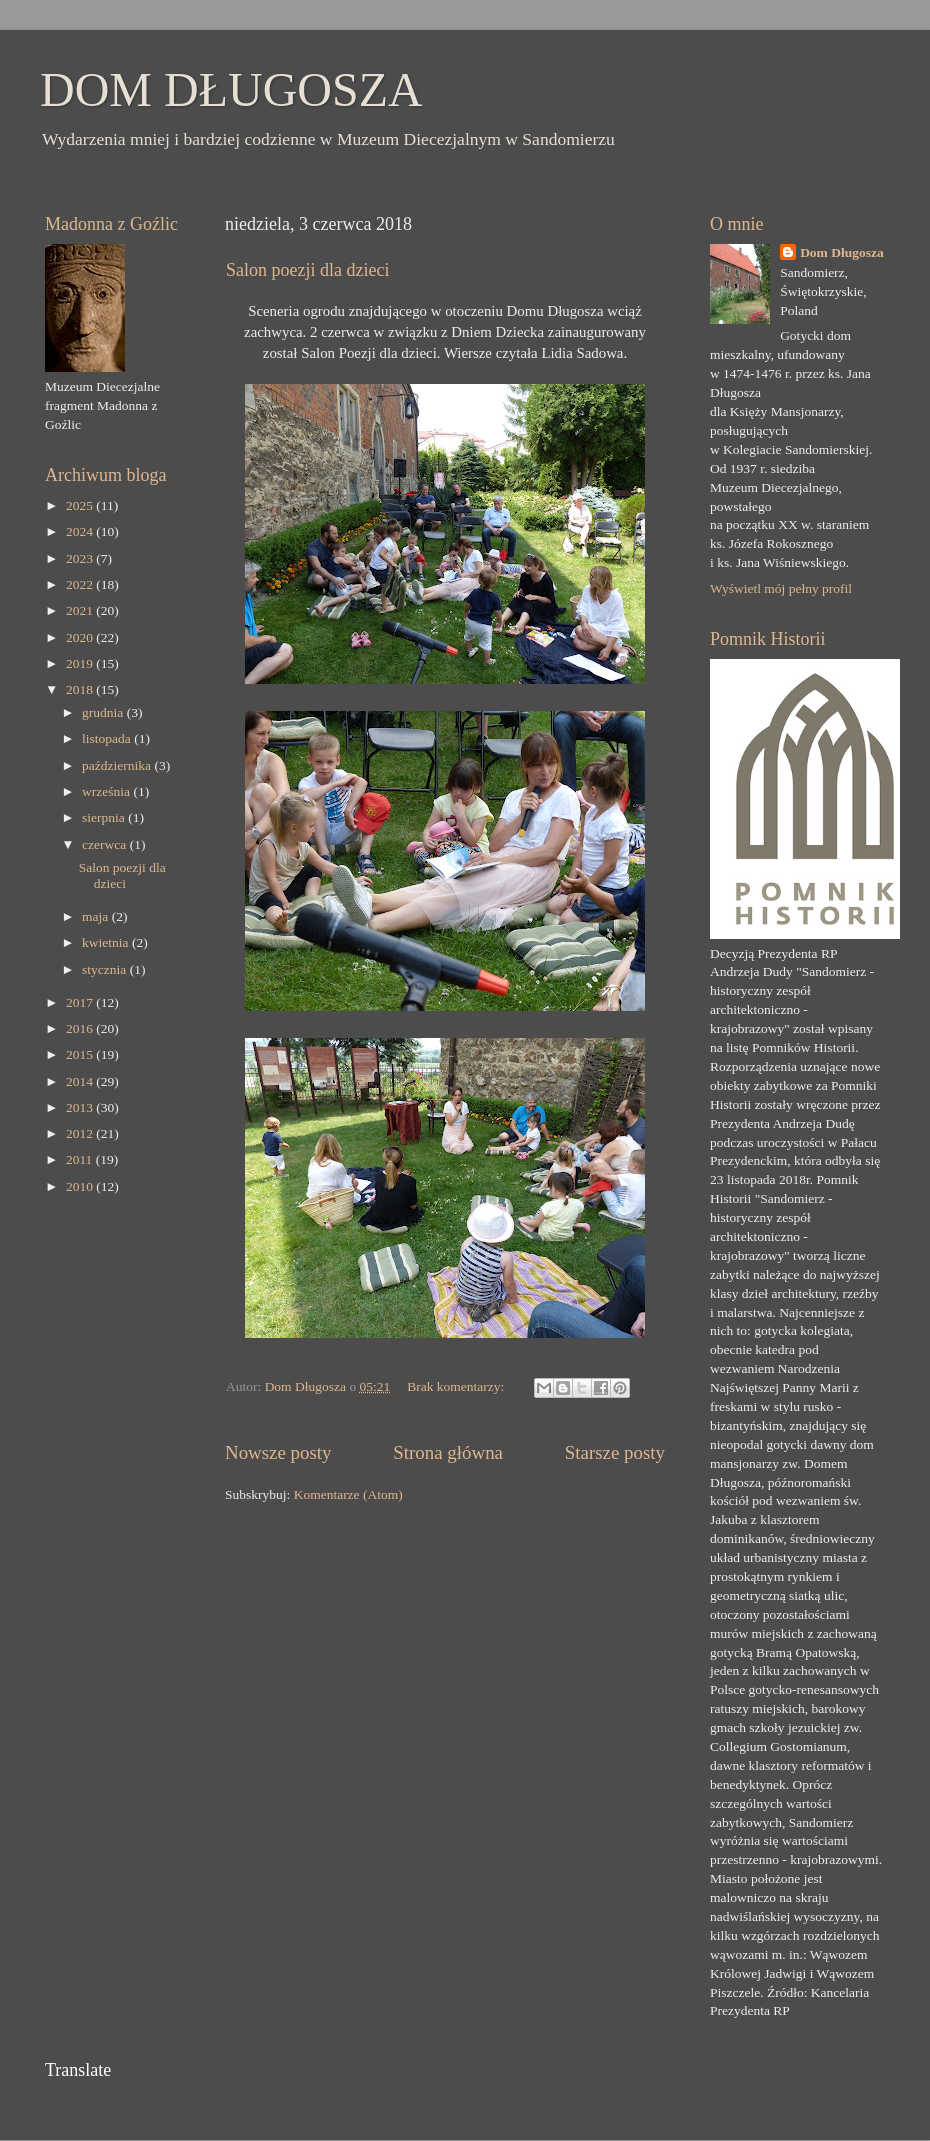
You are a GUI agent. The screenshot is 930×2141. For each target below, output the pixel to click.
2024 (81, 531)
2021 (81, 610)
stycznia (106, 969)
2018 (81, 689)
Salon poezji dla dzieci (307, 270)
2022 (81, 584)
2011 (81, 1159)
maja (97, 916)
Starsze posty (615, 1452)
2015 (81, 1054)
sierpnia (105, 817)
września (107, 791)
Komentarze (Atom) (348, 1494)
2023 (81, 558)
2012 (81, 1133)
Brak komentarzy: (457, 1386)
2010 (81, 1186)
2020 (81, 637)
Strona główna (448, 1452)
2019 (81, 663)
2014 (81, 1081)
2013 (81, 1107)
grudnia (104, 712)
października (118, 765)
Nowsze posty (278, 1452)
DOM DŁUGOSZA (231, 89)
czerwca (106, 844)
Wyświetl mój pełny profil (781, 588)
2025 (81, 505)
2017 (81, 1002)
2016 (81, 1028)
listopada (108, 738)
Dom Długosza (842, 252)
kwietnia (107, 942)
